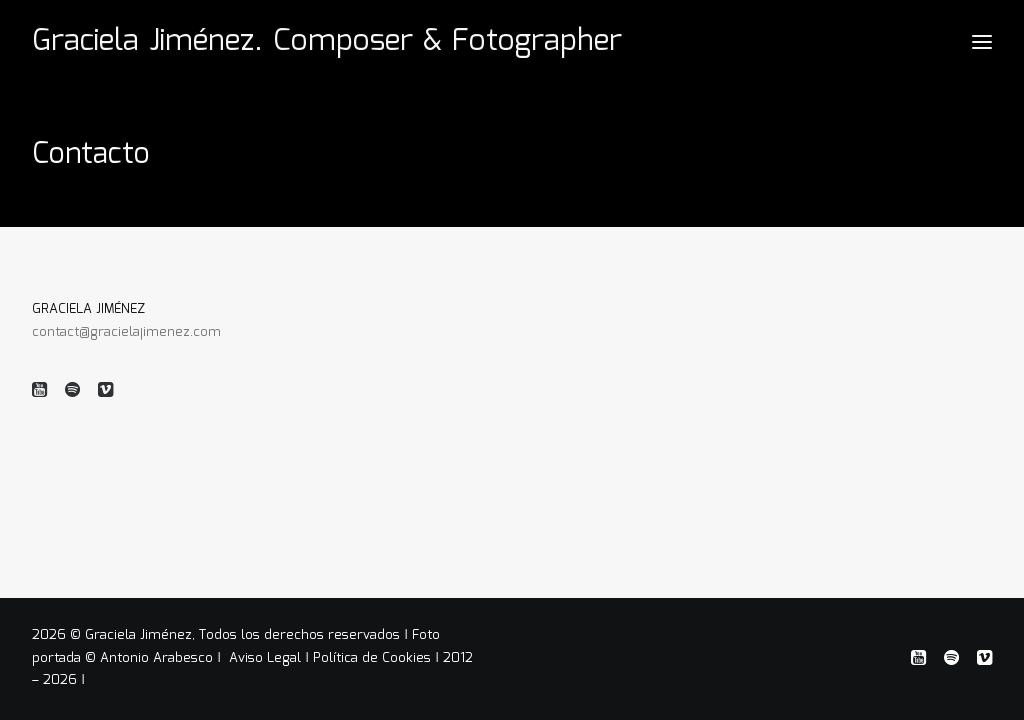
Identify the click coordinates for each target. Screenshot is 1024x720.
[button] (39, 393)
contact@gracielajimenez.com (126, 332)
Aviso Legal (267, 658)
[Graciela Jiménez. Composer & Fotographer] (327, 42)
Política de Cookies (372, 658)
